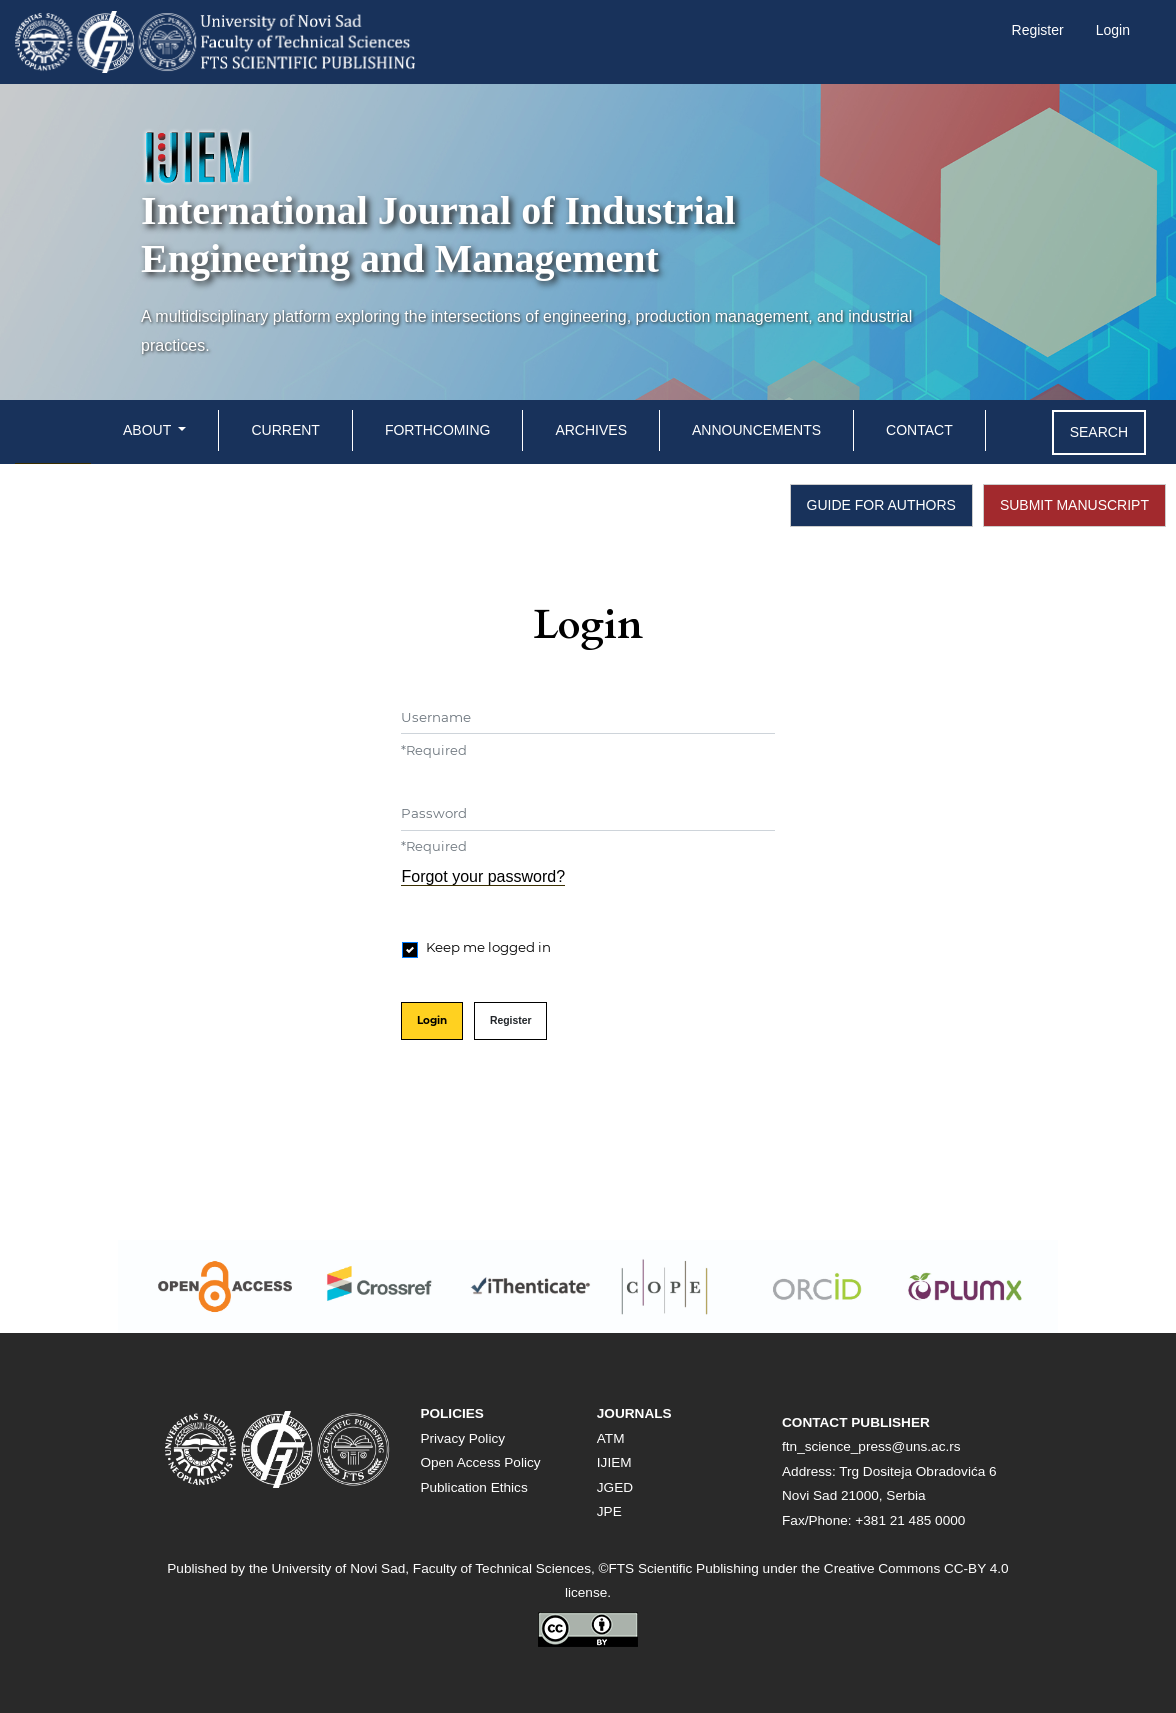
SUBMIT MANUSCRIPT (1074, 505)
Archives (591, 430)
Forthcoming (438, 430)
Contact (919, 430)
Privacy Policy (462, 1438)
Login (1113, 30)
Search (1099, 432)
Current (285, 430)
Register (1038, 30)
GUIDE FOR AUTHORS (881, 505)
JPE (609, 1511)
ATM (611, 1438)
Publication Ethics (473, 1487)
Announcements (756, 430)
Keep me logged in (488, 947)
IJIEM (614, 1462)
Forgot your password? (483, 876)
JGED (615, 1487)
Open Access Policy (480, 1462)
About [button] (149, 430)
